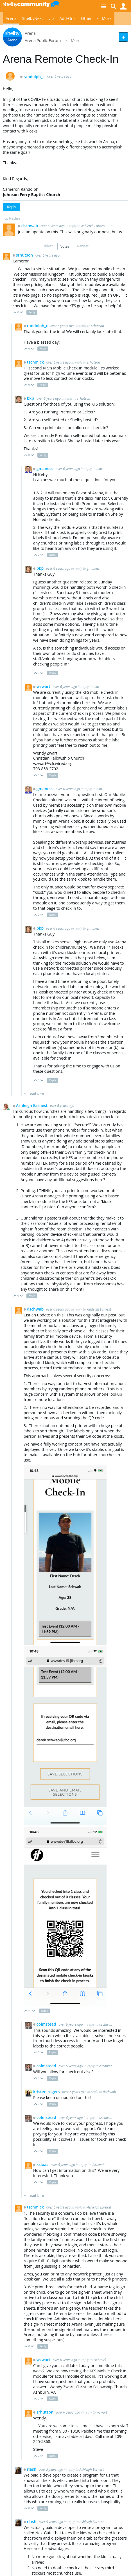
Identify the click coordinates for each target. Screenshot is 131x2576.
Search (113, 6)
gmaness (45, 468)
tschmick (36, 362)
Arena (11, 18)
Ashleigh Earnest (93, 226)
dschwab (30, 225)
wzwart (44, 686)
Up (15, 312)
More (107, 18)
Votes (64, 246)
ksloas (43, 2164)
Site (104, 6)
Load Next (36, 1094)
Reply (11, 206)
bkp (31, 398)
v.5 (51, 18)
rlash (32, 2469)
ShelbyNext (32, 18)
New (123, 36)
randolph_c (33, 77)
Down (21, 312)
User (123, 6)
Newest (82, 246)
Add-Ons (67, 18)
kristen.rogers (47, 2091)
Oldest (47, 246)
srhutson (25, 255)
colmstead (47, 2024)
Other (86, 18)
